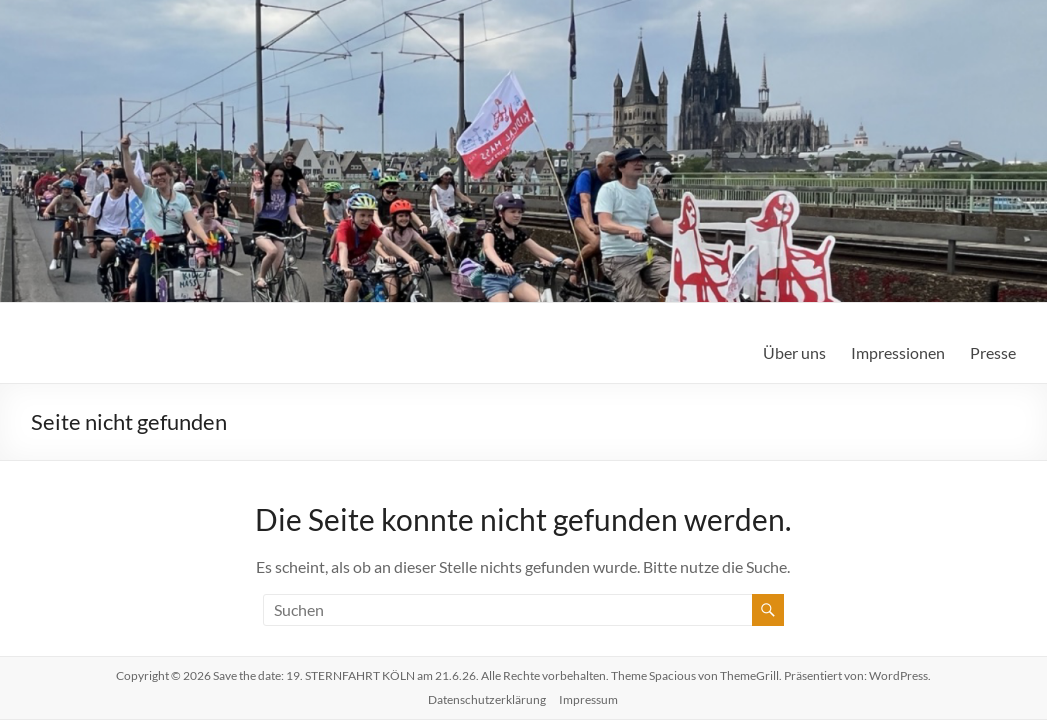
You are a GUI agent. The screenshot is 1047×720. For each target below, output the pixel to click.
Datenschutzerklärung (487, 699)
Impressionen (898, 352)
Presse (993, 352)
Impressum (588, 699)
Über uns (794, 352)
